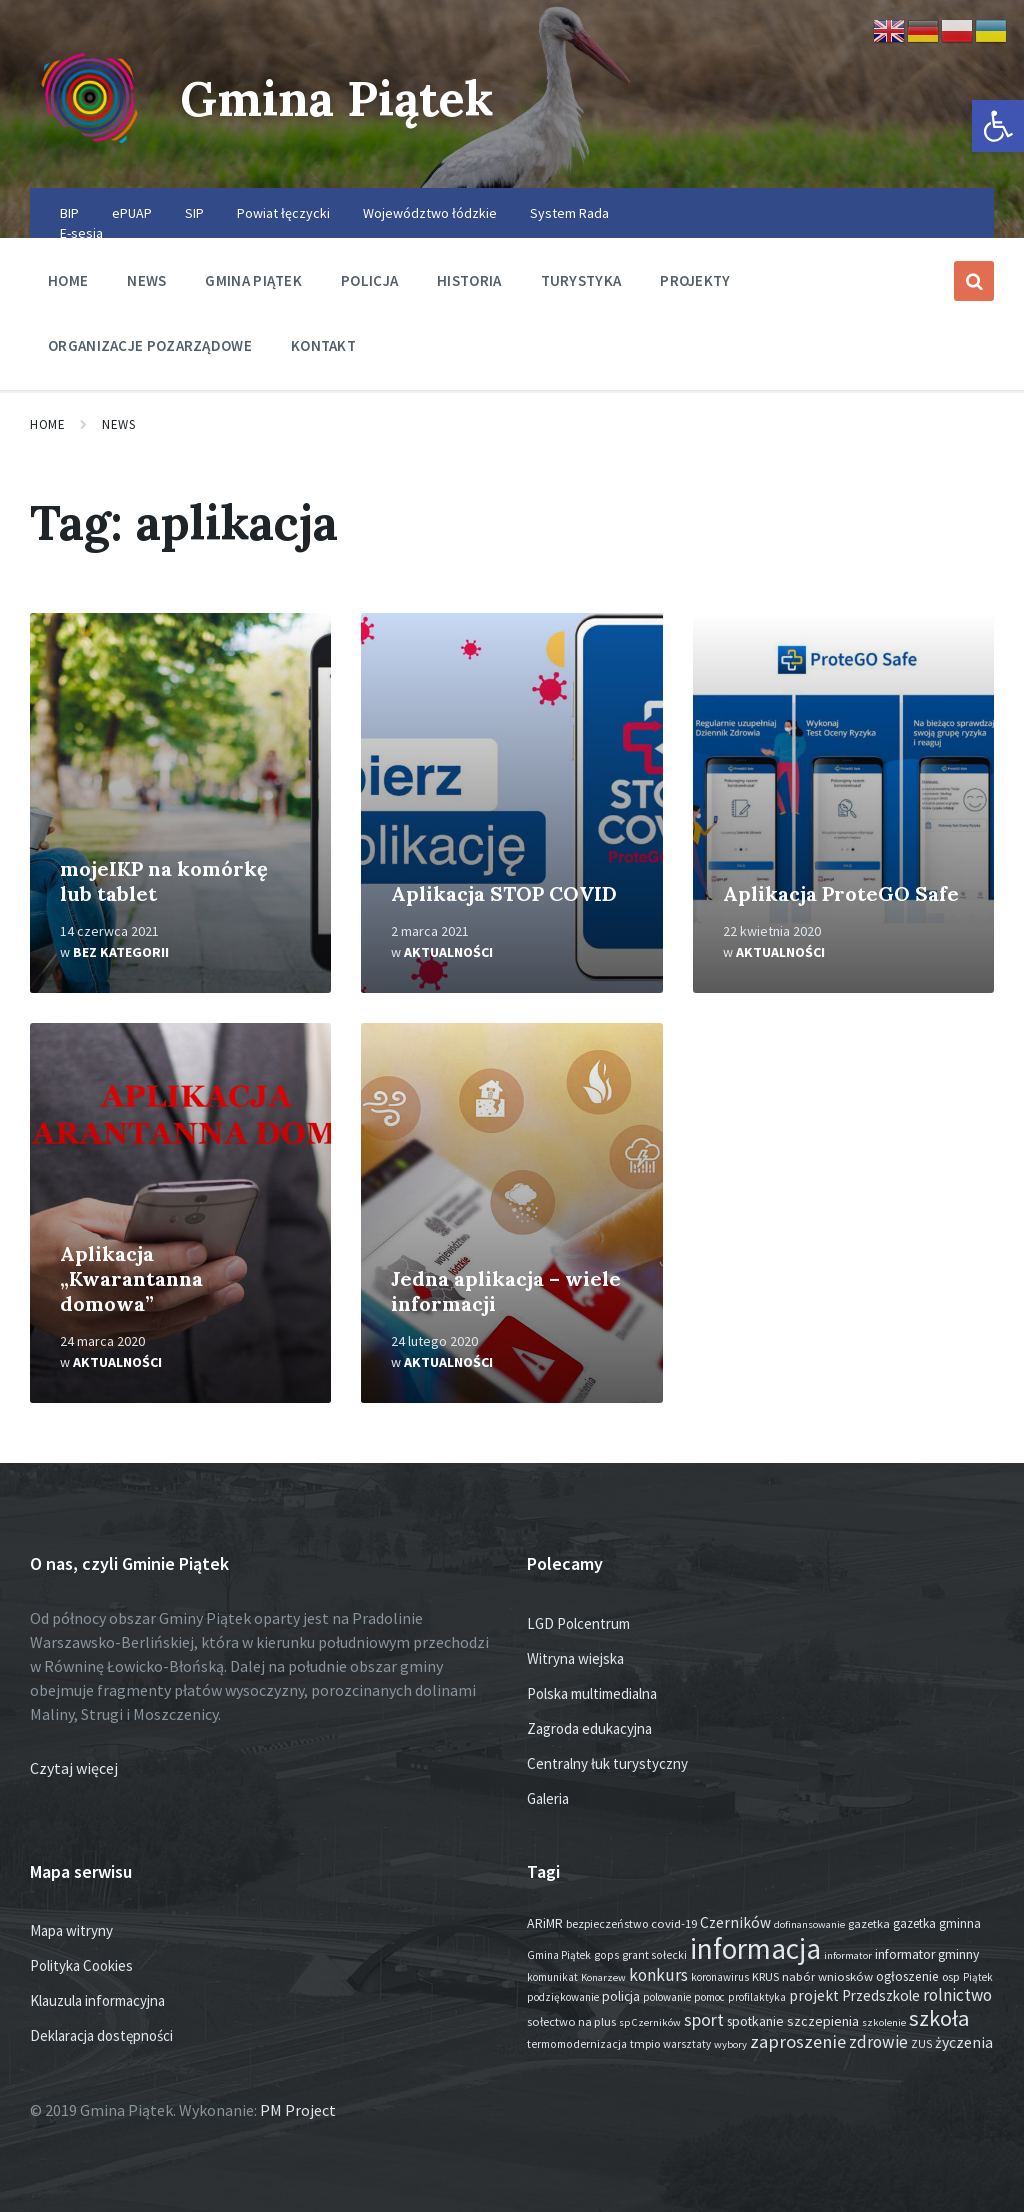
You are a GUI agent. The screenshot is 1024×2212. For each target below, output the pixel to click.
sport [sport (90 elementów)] (704, 2019)
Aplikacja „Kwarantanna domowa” (131, 1278)
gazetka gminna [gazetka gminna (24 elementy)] (937, 1923)
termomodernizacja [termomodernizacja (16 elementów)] (577, 2044)
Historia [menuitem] (469, 280)
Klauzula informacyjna (97, 2000)
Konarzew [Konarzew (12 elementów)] (603, 1977)
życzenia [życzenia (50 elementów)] (964, 2042)
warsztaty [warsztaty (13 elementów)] (687, 2044)
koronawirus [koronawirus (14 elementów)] (720, 1977)
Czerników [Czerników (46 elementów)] (735, 1922)
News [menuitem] (146, 280)
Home (47, 424)
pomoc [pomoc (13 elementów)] (709, 1997)
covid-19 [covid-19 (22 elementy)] (674, 1923)
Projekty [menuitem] (695, 280)
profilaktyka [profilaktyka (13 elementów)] (757, 1997)
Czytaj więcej (74, 1768)
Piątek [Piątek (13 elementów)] (978, 1977)
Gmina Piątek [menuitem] (253, 280)
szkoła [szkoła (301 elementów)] (939, 2018)
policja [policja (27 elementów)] (621, 1996)
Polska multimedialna (592, 1693)
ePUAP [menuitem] (132, 213)
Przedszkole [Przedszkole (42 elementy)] (881, 1995)
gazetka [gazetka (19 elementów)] (869, 1923)
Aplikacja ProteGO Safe (841, 893)
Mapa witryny (71, 1930)
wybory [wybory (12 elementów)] (730, 2044)
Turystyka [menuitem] (581, 280)
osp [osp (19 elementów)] (951, 1976)
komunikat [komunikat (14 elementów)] (552, 1977)
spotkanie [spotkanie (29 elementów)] (755, 2021)
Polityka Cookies (81, 1965)
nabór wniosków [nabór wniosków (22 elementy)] (827, 1976)
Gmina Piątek (336, 98)
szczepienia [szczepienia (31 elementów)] (823, 2021)
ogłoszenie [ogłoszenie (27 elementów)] (907, 1976)
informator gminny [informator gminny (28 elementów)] (927, 1954)
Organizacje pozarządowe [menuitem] (150, 345)
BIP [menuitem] (69, 213)
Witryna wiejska (575, 1658)
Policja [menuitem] (369, 280)
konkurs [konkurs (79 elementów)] (658, 1975)
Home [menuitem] (68, 280)
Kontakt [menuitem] (323, 345)
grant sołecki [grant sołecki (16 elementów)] (654, 1955)
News (118, 424)
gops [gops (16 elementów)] (606, 1955)
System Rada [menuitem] (569, 213)
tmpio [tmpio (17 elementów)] (645, 2043)
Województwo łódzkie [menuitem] (430, 213)
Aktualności (448, 952)
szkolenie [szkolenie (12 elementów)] (884, 2022)
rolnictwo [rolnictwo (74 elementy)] (957, 1995)
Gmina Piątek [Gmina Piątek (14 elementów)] (559, 1955)
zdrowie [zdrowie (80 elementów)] (878, 2042)
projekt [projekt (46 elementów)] (814, 1995)
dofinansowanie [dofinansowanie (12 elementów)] (809, 1924)
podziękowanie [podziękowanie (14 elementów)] (563, 1997)
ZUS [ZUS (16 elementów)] (921, 2044)
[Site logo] (90, 149)
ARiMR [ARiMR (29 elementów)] (545, 1923)
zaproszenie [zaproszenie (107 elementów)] (798, 2041)
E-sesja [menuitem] (81, 233)
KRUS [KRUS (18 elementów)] (765, 1976)
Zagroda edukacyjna (589, 1728)
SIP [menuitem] (194, 213)
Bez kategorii (121, 952)
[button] (998, 126)
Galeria (548, 1798)
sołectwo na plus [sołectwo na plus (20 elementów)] (571, 2021)
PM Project (298, 2110)
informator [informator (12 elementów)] (848, 1955)
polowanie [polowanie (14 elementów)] (667, 1997)
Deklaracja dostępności (101, 2035)
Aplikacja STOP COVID (504, 893)
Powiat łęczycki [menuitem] (283, 213)
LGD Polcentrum (578, 1623)
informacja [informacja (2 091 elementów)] (755, 1948)
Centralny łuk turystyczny (607, 1763)
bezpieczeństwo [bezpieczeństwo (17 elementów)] (607, 1923)
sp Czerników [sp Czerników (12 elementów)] (650, 2022)
